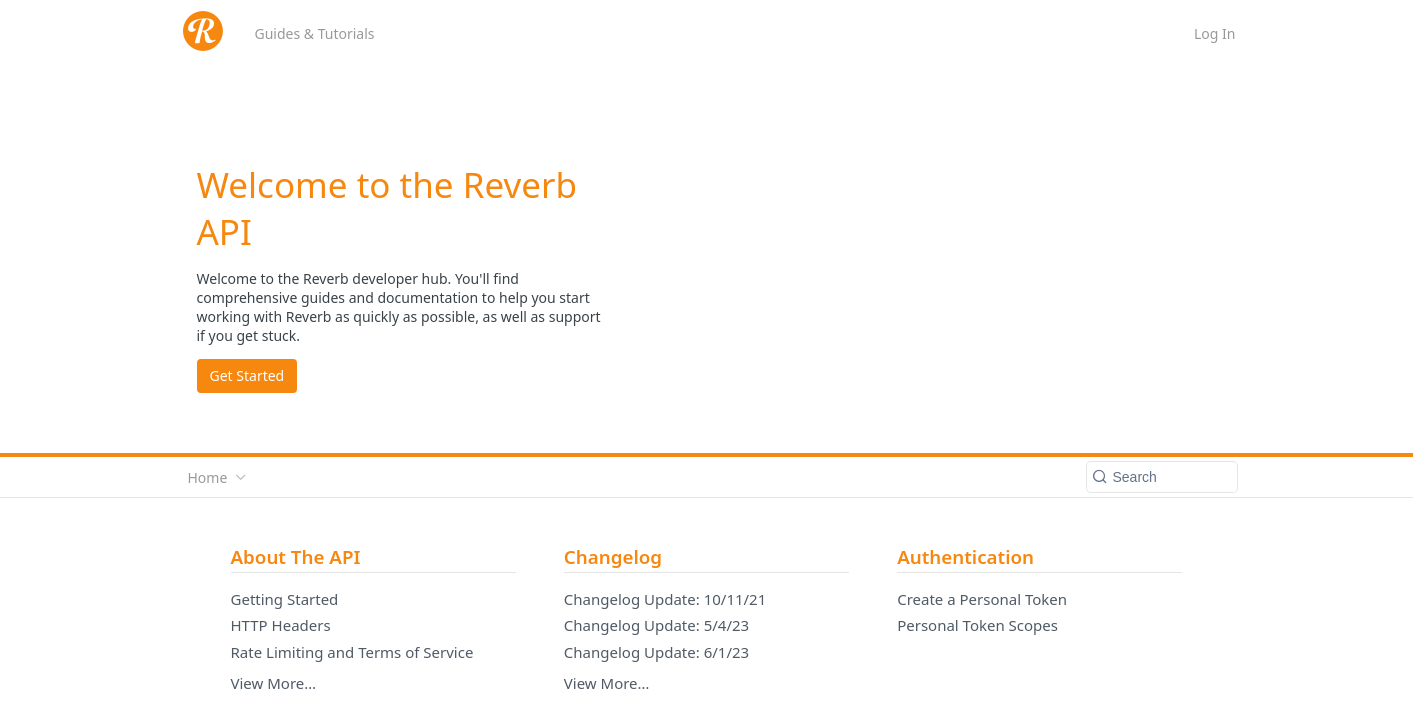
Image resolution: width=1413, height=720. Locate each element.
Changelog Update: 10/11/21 (665, 599)
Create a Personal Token (982, 599)
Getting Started (285, 599)
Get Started (247, 375)
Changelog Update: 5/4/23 (656, 625)
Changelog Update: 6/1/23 (656, 652)
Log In (1214, 33)
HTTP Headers (281, 625)
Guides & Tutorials (315, 33)
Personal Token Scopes (977, 625)
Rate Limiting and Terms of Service (352, 652)
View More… (274, 683)
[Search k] (1162, 477)
